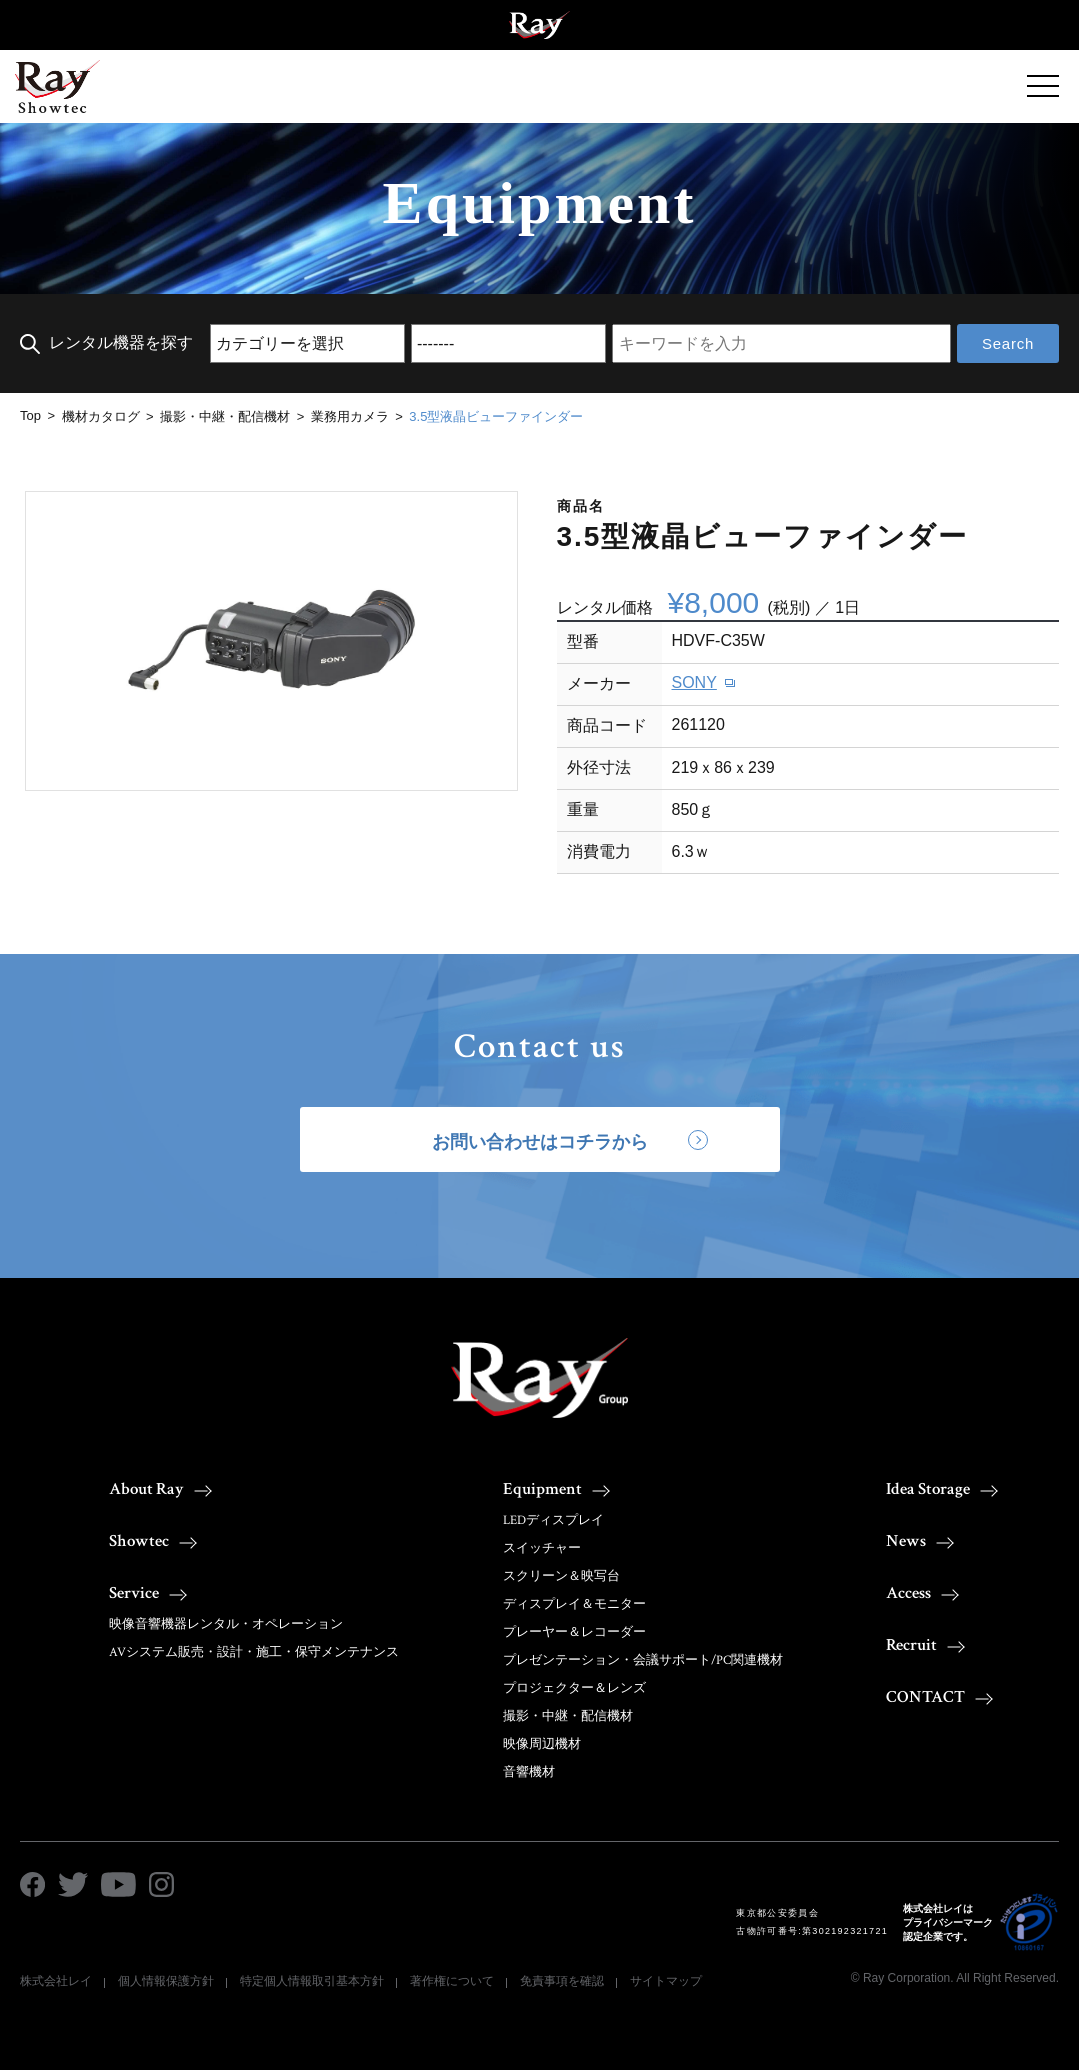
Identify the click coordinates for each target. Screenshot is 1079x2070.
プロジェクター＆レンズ (574, 1688)
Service (134, 1593)
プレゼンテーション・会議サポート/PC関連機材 (643, 1660)
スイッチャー (542, 1548)
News (906, 1541)
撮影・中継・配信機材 (568, 1716)
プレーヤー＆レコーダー (574, 1632)
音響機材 (529, 1772)
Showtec (139, 1541)
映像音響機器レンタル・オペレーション (226, 1624)
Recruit (911, 1645)
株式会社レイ (56, 1981)
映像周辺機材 (542, 1744)
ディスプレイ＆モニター (574, 1604)
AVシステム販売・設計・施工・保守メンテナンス (254, 1652)
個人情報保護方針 (166, 1981)
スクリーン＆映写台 (561, 1576)
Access (908, 1593)
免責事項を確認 (562, 1981)
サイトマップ (666, 1981)
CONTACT (925, 1697)
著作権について (452, 1981)
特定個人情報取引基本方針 (312, 1981)
